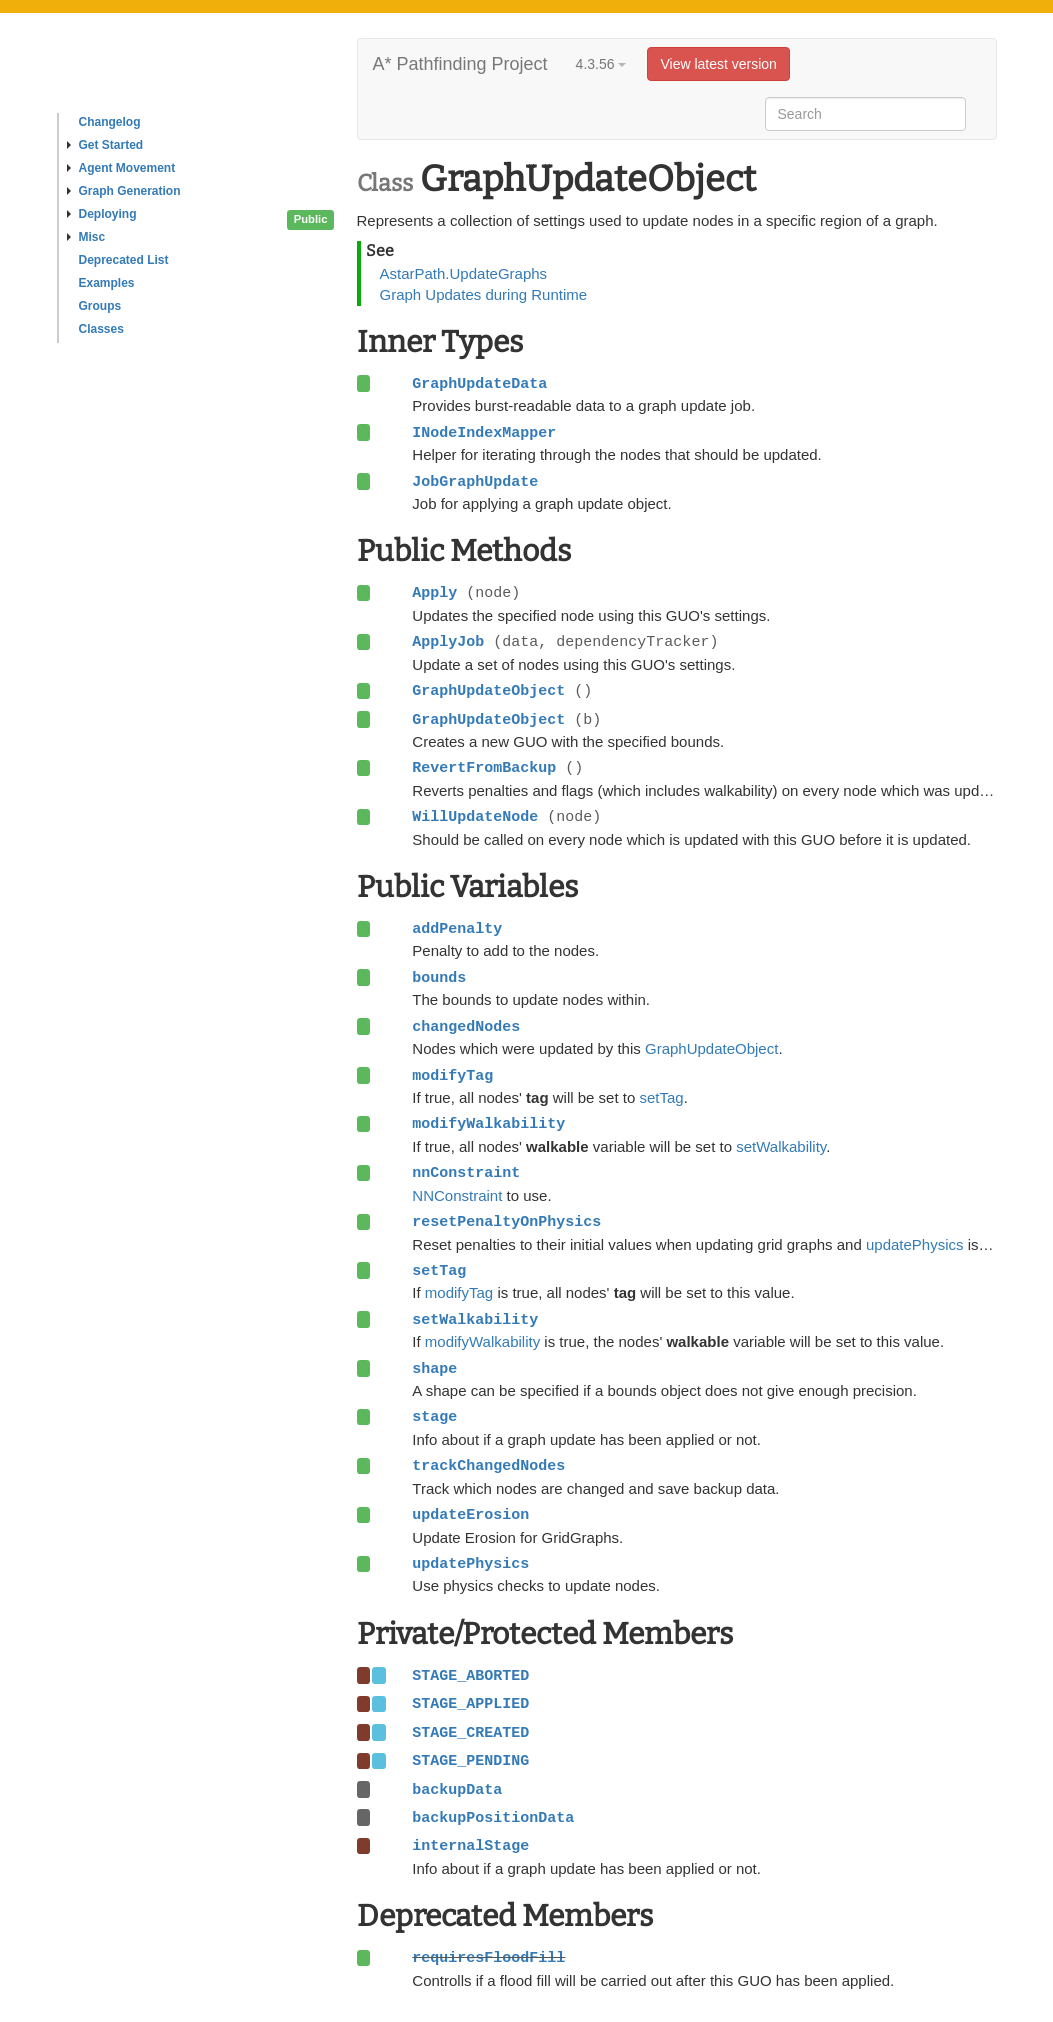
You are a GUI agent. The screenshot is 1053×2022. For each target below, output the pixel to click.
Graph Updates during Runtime (484, 294)
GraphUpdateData (479, 384)
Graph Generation (124, 191)
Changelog (110, 122)
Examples (107, 283)
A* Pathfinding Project (460, 64)
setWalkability (781, 1146)
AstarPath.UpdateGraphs (464, 273)
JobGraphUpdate (475, 482)
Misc (86, 237)
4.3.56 (601, 64)
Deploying (102, 214)
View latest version (718, 64)
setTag (661, 1097)
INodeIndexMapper (484, 433)
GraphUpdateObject (711, 1048)
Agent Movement (121, 168)
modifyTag (459, 1292)
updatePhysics (915, 1244)
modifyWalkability (482, 1341)
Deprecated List (124, 260)
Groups (100, 306)
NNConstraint (457, 1195)
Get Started (105, 145)
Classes (101, 329)
